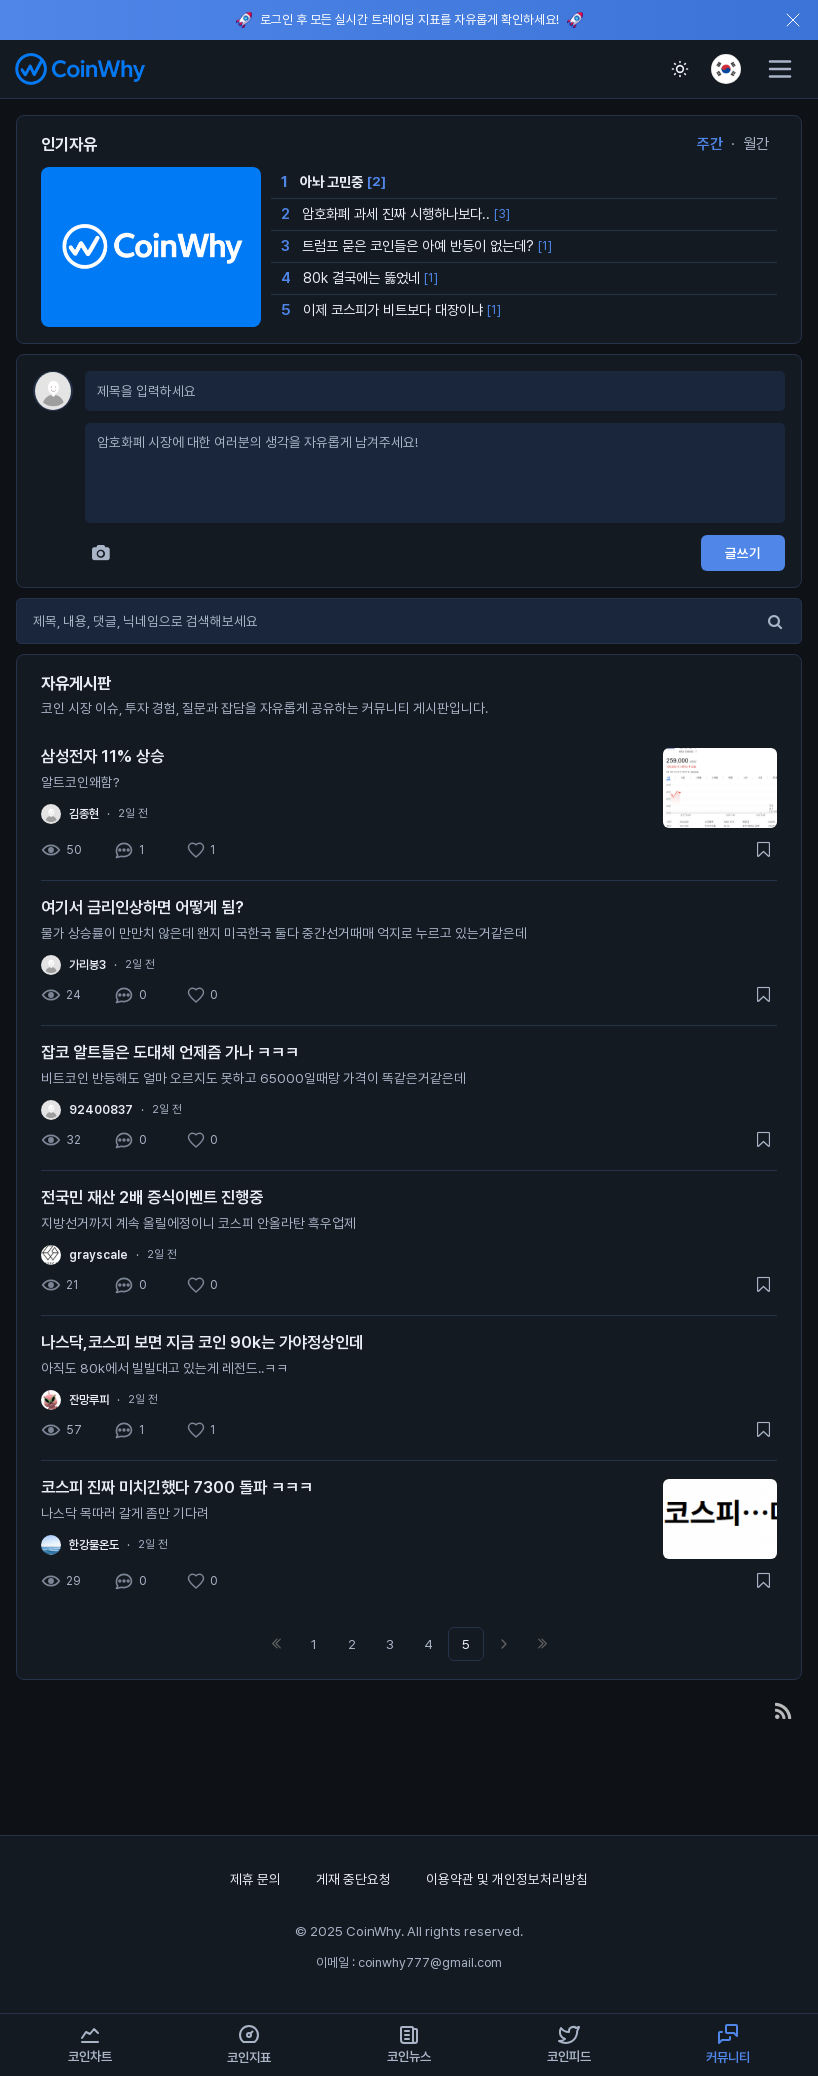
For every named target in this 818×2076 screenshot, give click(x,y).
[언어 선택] (726, 69)
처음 (276, 1644)
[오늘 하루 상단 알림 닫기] (793, 20)
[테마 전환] (680, 69)
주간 (710, 144)
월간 (756, 144)
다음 (504, 1644)
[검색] (775, 621)
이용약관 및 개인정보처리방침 (507, 1879)
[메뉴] (780, 69)
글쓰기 (743, 553)
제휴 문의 (257, 1879)
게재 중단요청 (355, 1879)
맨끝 (542, 1644)
